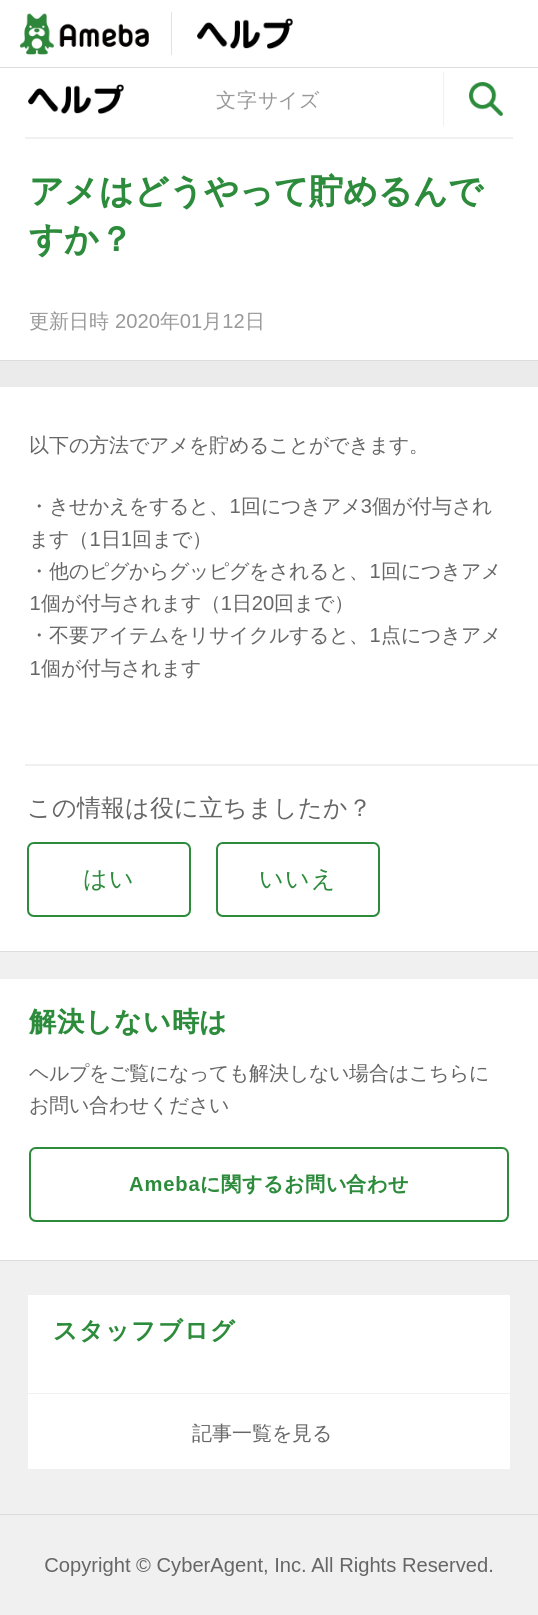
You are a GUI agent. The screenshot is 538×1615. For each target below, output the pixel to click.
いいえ (298, 879)
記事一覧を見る (262, 1433)
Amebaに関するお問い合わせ (269, 1184)
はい (109, 879)
